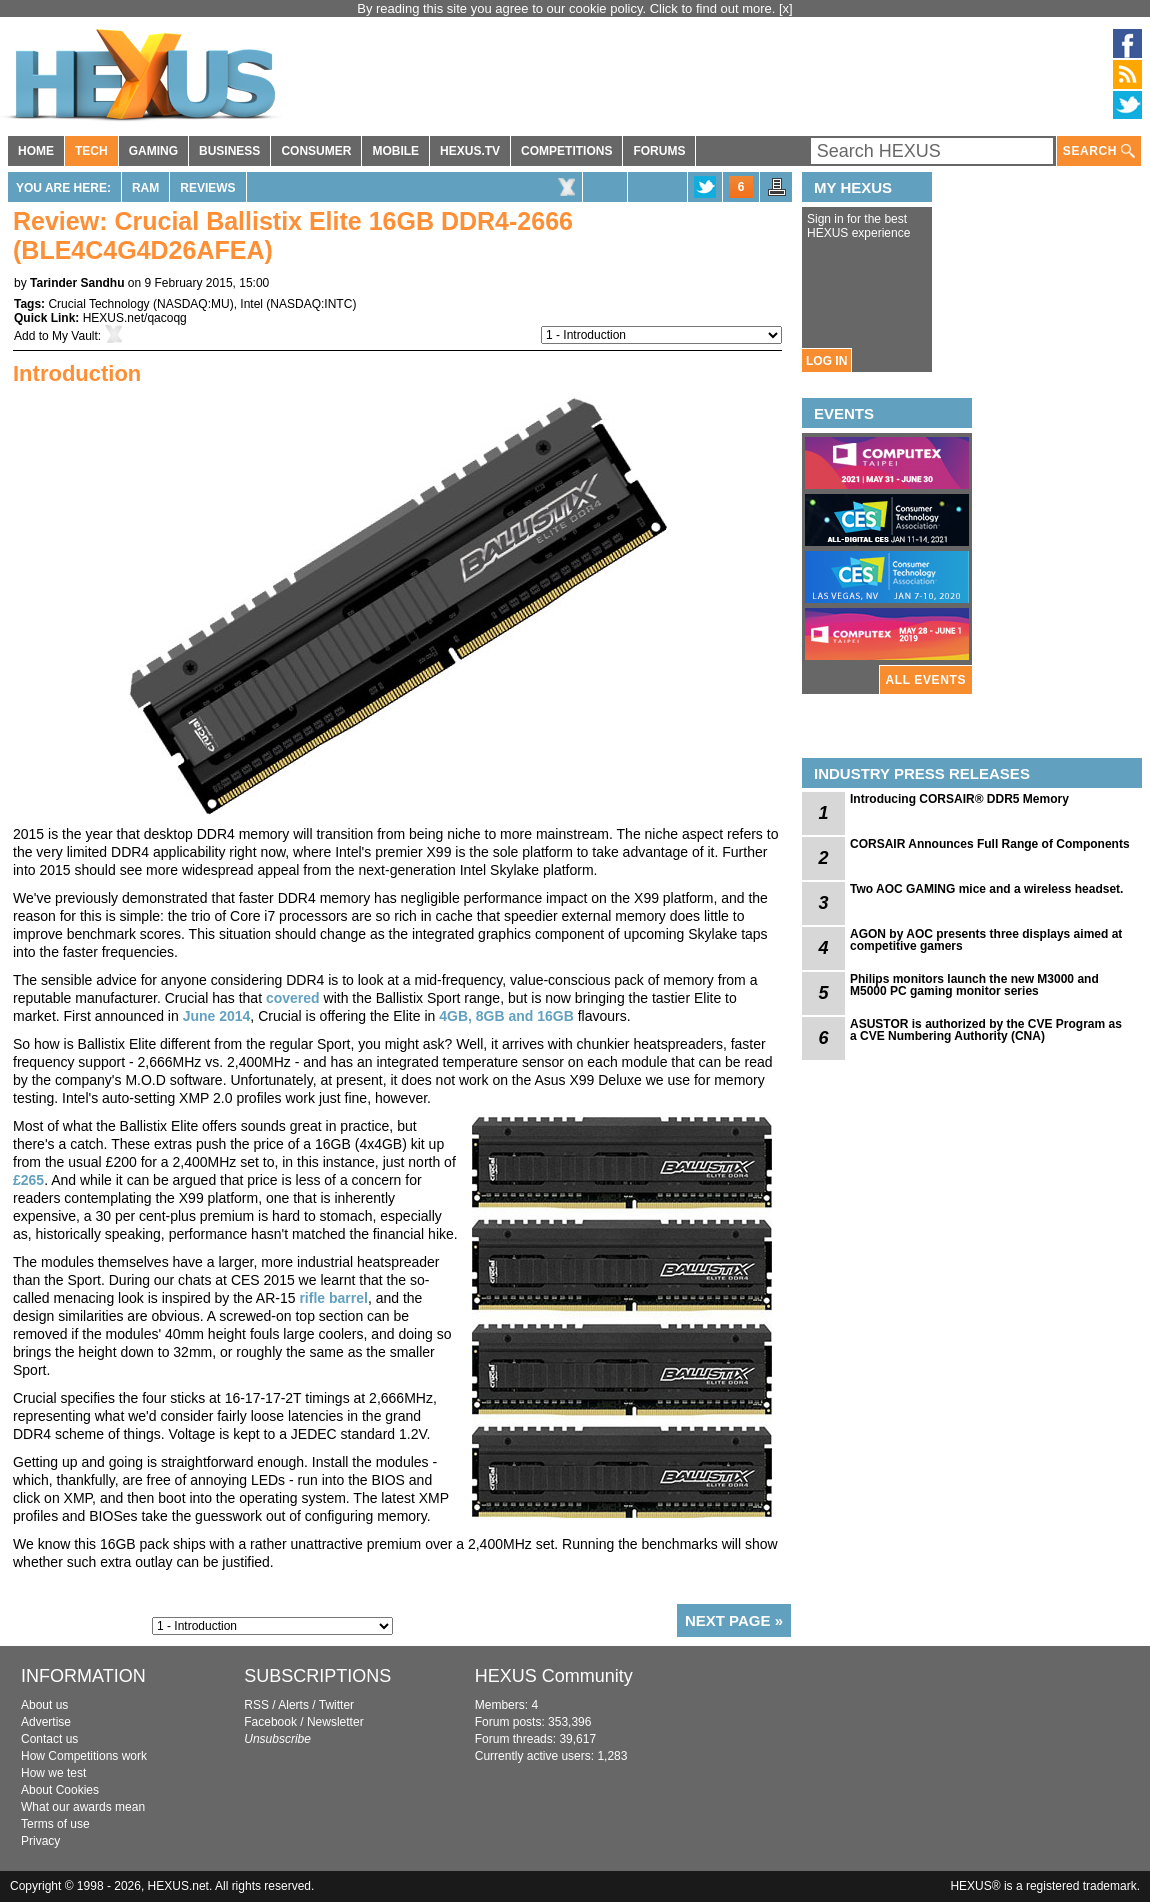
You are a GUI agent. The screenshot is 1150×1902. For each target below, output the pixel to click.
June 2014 (217, 1016)
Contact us (49, 1739)
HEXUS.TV (470, 151)
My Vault (75, 336)
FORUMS (659, 151)
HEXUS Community (554, 1676)
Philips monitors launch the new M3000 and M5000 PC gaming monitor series (974, 985)
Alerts (293, 1705)
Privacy (40, 1841)
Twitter (336, 1705)
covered (293, 998)
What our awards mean (83, 1807)
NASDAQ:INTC (311, 304)
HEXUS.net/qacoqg (135, 318)
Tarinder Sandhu (77, 283)
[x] (786, 8)
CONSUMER (316, 151)
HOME (36, 151)
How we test (53, 1773)
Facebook (270, 1722)
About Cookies (60, 1790)
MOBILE (395, 151)
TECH (91, 151)
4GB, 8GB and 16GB (506, 1016)
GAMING (153, 151)
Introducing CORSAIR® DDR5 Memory (959, 799)
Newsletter (335, 1722)
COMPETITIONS (566, 151)
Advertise (46, 1722)
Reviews (207, 188)
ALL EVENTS (926, 680)
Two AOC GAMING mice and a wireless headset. (986, 889)
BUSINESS (229, 151)
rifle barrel (333, 1298)
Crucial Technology (98, 304)
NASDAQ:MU (193, 304)
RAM (145, 188)
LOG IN (826, 361)
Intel (251, 304)
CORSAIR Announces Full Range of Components (990, 844)
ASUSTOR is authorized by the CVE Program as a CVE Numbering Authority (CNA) (986, 1030)
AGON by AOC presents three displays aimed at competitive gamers (986, 940)
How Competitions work (84, 1756)
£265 (28, 1180)
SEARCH (1099, 151)
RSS (256, 1705)
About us (44, 1705)
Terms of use (55, 1824)
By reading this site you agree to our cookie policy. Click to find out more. (568, 8)
